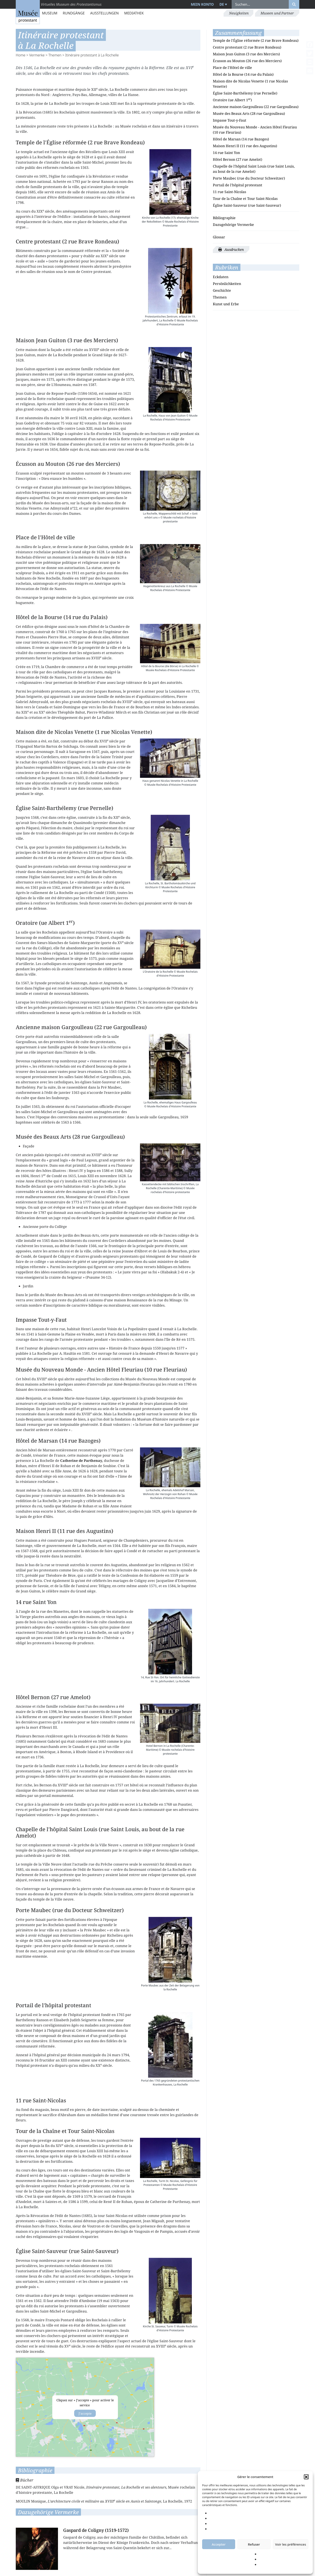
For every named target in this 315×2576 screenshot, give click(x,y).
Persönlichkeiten (227, 283)
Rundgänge (74, 13)
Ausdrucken (231, 249)
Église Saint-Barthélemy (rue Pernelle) (245, 93)
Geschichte (222, 290)
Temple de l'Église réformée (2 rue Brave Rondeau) (256, 40)
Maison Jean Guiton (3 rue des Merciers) (246, 54)
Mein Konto (202, 4)
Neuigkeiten (239, 13)
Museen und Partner (277, 13)
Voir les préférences (290, 2544)
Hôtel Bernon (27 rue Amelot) (237, 159)
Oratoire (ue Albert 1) (232, 100)
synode (22, 1580)
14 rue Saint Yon (226, 152)
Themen (54, 55)
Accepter (219, 2544)
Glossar (219, 237)
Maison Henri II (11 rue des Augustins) (245, 145)
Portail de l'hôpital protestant (237, 185)
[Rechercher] (294, 4)
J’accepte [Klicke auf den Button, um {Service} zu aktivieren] (85, 2413)
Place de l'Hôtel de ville (232, 67)
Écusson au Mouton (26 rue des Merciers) (247, 60)
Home (20, 55)
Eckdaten (220, 276)
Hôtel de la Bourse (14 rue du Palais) (243, 74)
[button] (306, 2477)
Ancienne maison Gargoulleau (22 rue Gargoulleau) (256, 106)
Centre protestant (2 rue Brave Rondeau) (247, 47)
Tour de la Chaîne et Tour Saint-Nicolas (245, 198)
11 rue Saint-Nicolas (229, 191)
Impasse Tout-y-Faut (229, 120)
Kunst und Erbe (226, 304)
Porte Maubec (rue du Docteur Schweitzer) (249, 178)
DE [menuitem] (221, 4)
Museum (49, 13)
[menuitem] (222, 4)
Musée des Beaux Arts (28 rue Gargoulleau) (249, 113)
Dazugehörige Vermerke (233, 224)
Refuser (254, 2544)
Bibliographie (224, 217)
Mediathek (134, 13)
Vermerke (37, 55)
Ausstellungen (104, 13)
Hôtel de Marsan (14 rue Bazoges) (241, 139)
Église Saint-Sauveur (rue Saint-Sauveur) (247, 205)
